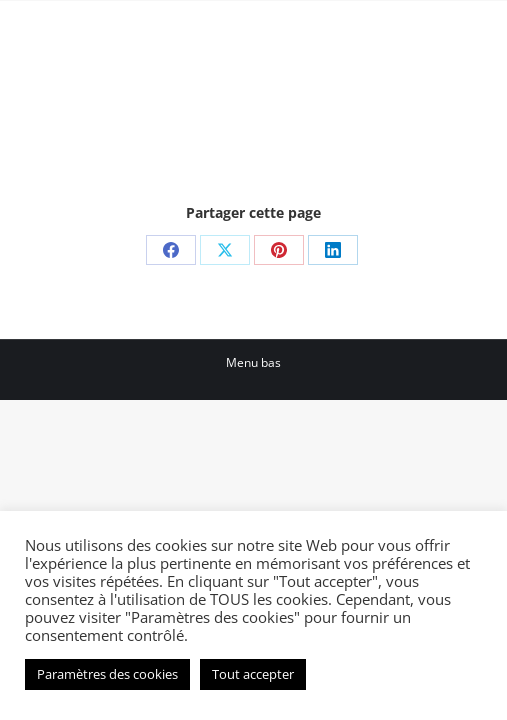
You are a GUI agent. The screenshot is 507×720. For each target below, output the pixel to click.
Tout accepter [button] (253, 674)
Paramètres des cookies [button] (107, 674)
